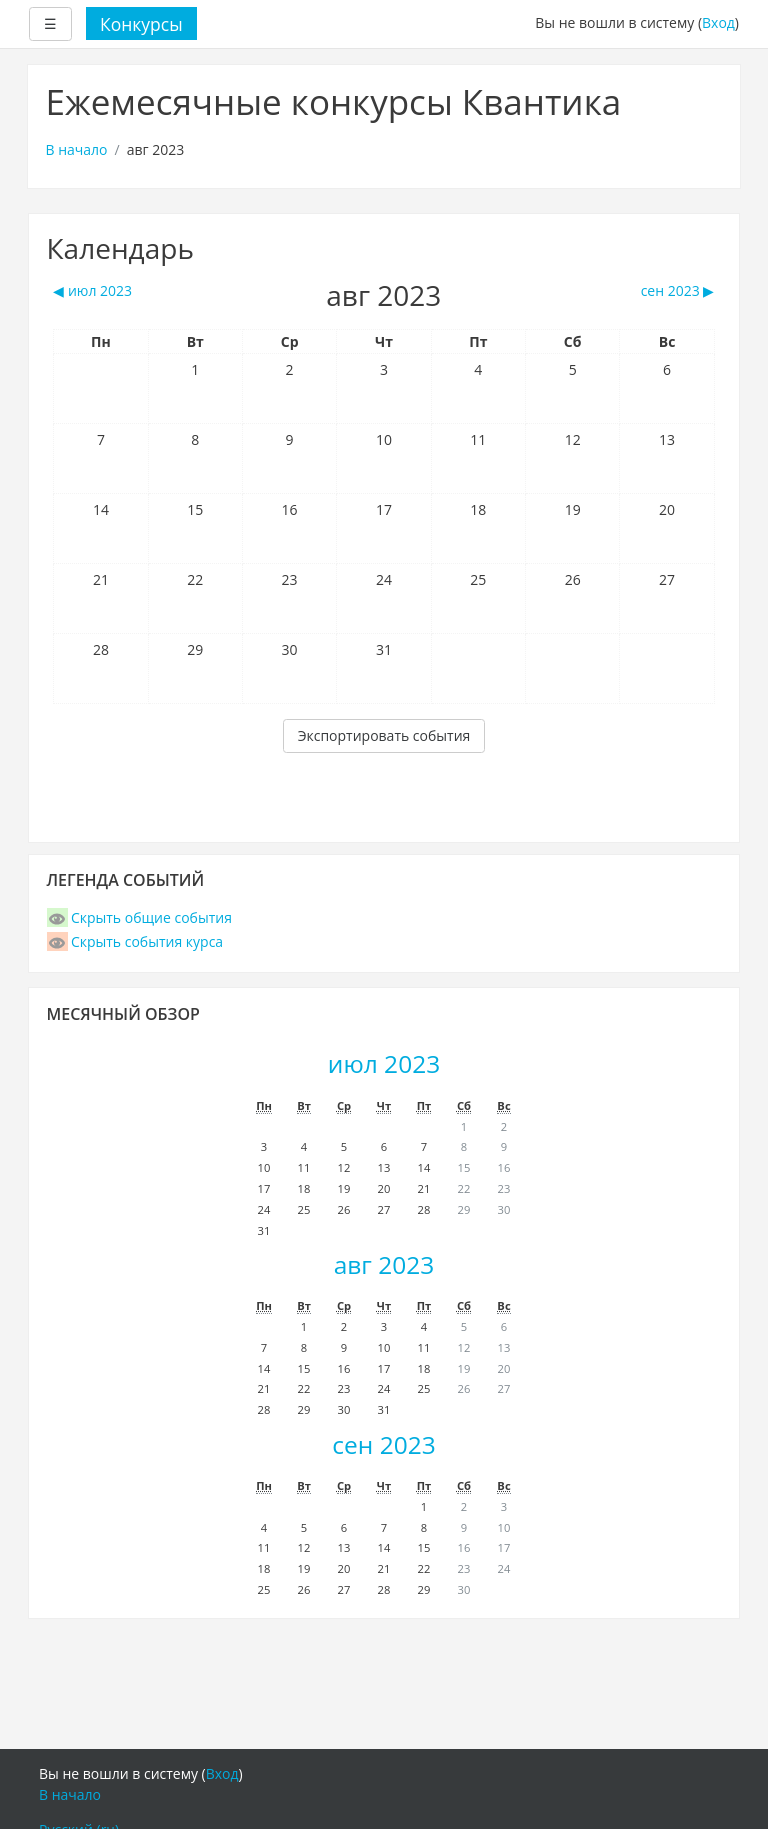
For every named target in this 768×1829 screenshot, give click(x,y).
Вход (718, 22)
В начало (77, 149)
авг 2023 (384, 1264)
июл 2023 (384, 1063)
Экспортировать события (384, 735)
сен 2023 (383, 1444)
